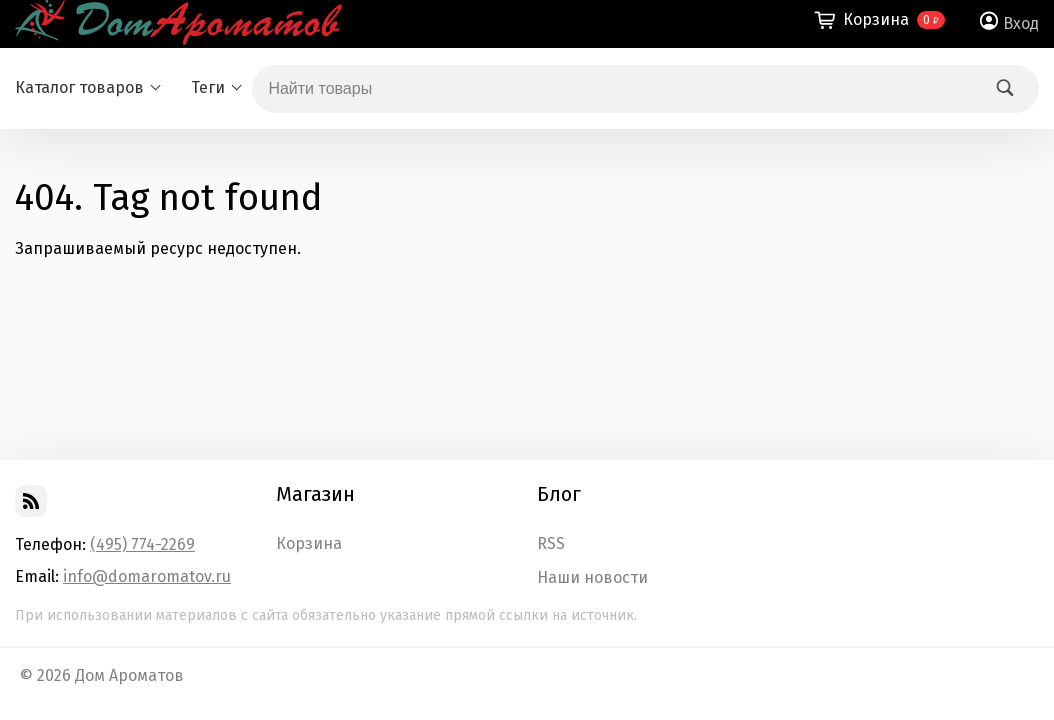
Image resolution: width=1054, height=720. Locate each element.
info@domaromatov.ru (147, 576)
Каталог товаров (79, 87)
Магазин (315, 494)
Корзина (309, 544)
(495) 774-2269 (142, 544)
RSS (551, 544)
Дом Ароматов (129, 675)
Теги (208, 87)
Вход (1021, 23)
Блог (559, 494)
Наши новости (592, 578)
